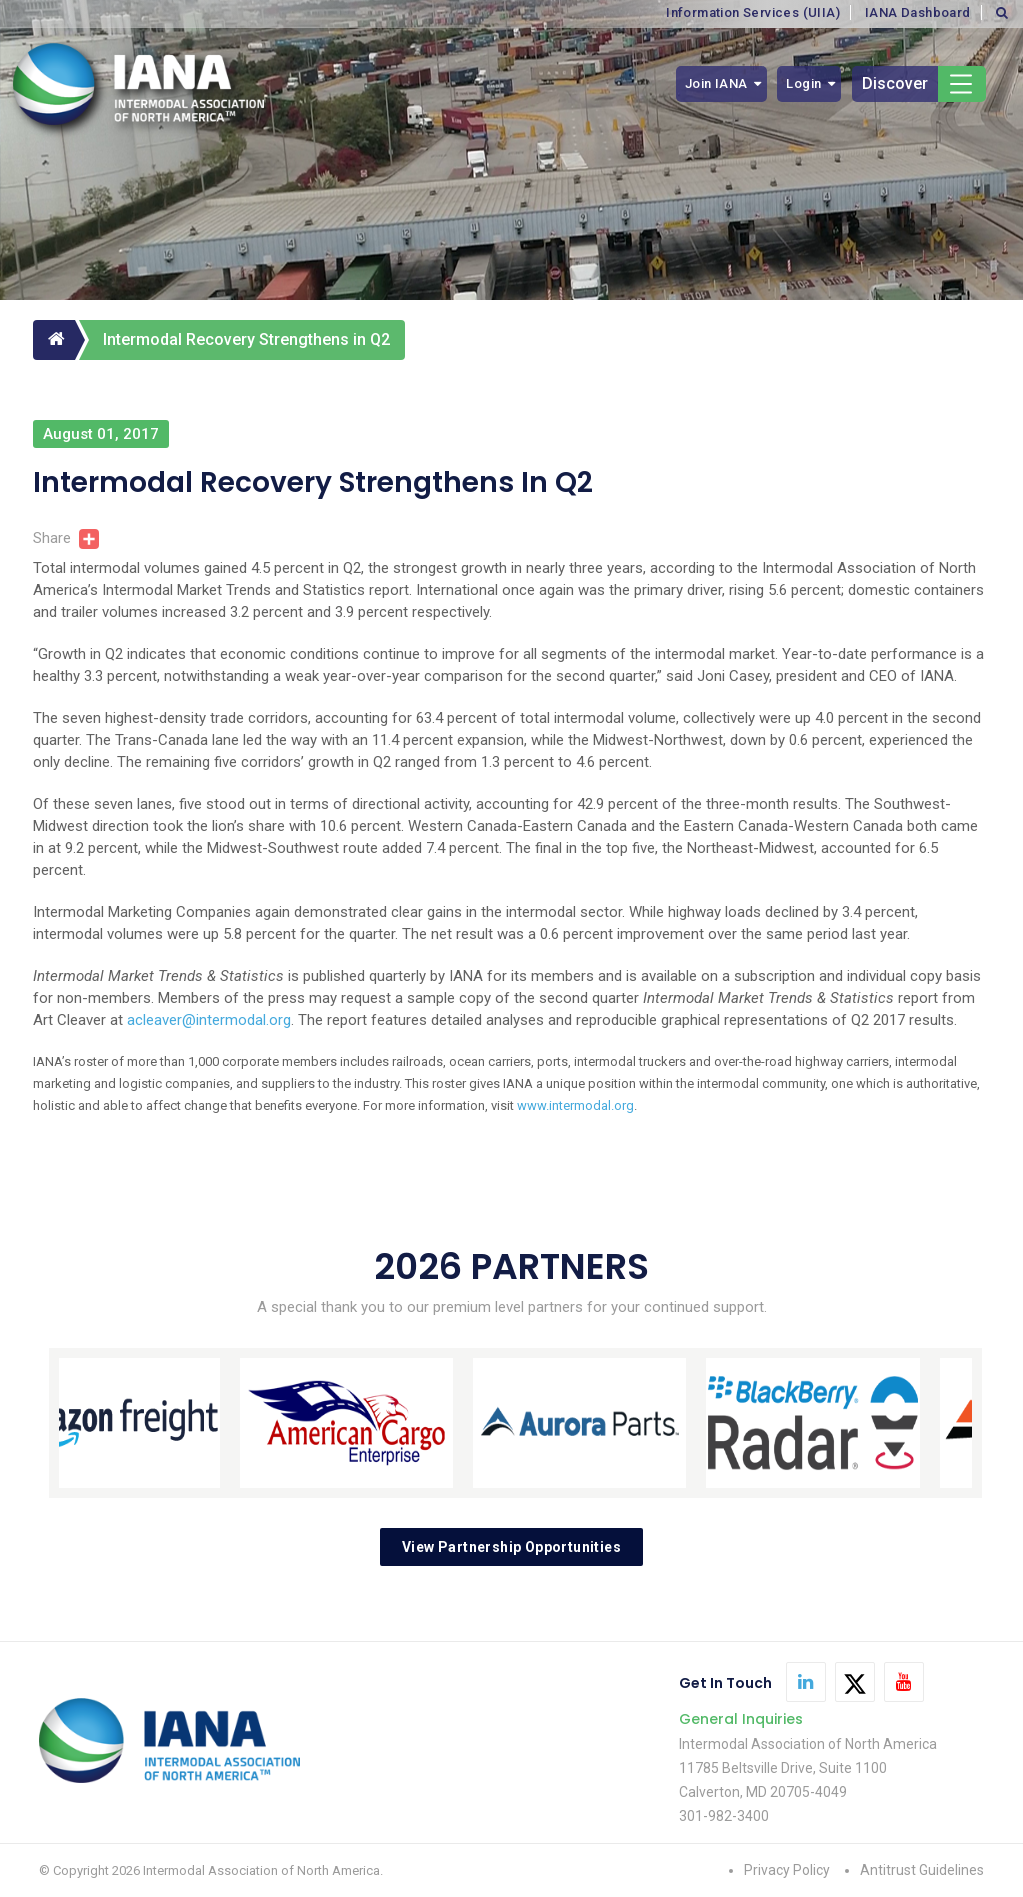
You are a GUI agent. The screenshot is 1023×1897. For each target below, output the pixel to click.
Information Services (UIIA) (753, 12)
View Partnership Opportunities (511, 1547)
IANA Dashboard (918, 12)
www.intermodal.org (575, 1105)
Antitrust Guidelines (922, 1870)
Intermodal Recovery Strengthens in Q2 (246, 339)
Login (803, 83)
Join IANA (716, 83)
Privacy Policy (787, 1870)
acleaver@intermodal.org (209, 1020)
